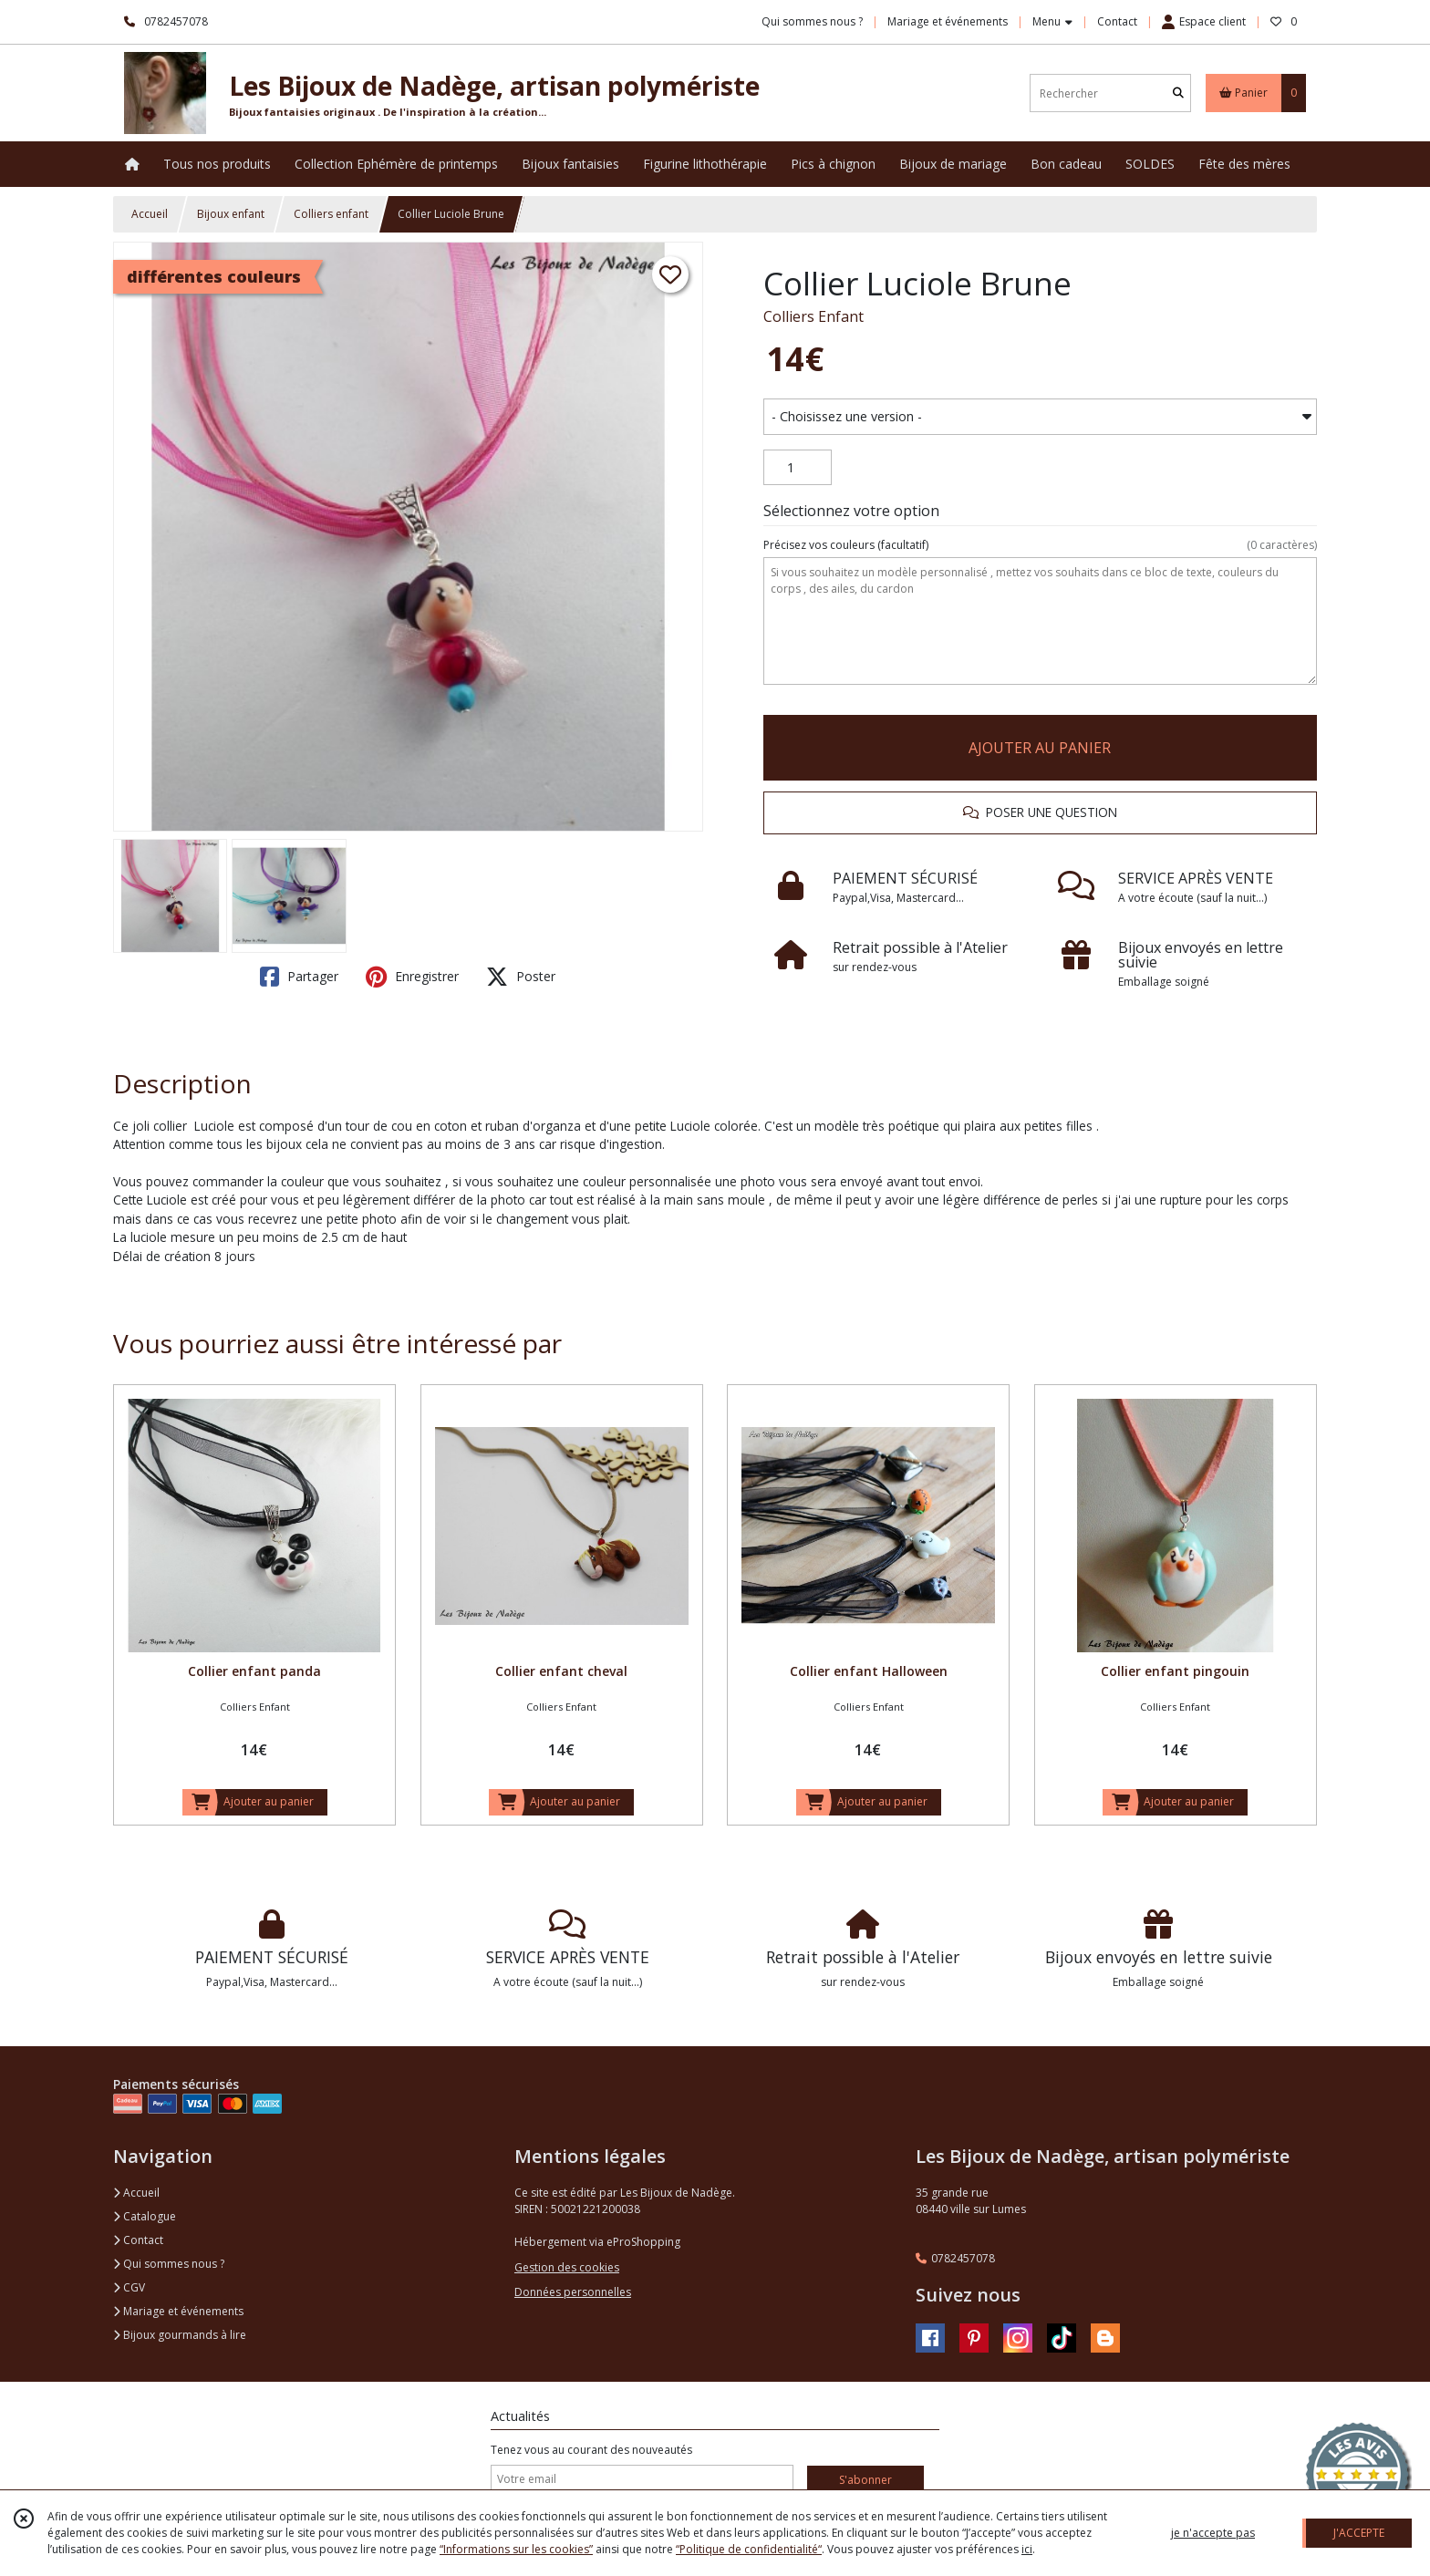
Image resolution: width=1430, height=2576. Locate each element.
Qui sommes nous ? (168, 2263)
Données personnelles (572, 2292)
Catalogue (144, 2216)
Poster (520, 977)
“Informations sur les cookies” (516, 2549)
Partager (299, 977)
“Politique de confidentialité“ (749, 2549)
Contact (1117, 21)
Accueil (149, 214)
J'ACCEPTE (1358, 2532)
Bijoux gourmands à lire (179, 2335)
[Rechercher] (1178, 93)
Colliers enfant (331, 214)
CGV (129, 2287)
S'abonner (865, 2480)
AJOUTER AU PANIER (1040, 748)
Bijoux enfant (230, 214)
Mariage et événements (178, 2311)
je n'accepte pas (1213, 2532)
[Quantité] (797, 468)
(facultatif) (1040, 545)
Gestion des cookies (566, 2267)
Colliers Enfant (813, 316)
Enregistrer (412, 977)
